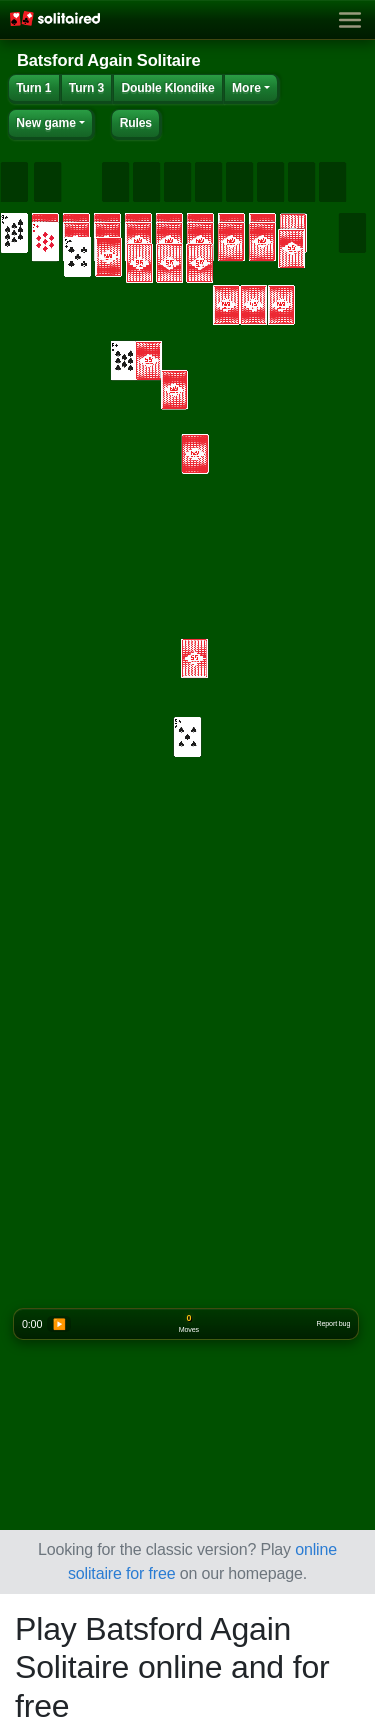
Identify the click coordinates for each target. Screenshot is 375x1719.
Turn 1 (33, 88)
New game (46, 123)
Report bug (334, 1324)
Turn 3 (86, 88)
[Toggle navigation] (350, 20)
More (246, 88)
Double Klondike (167, 88)
